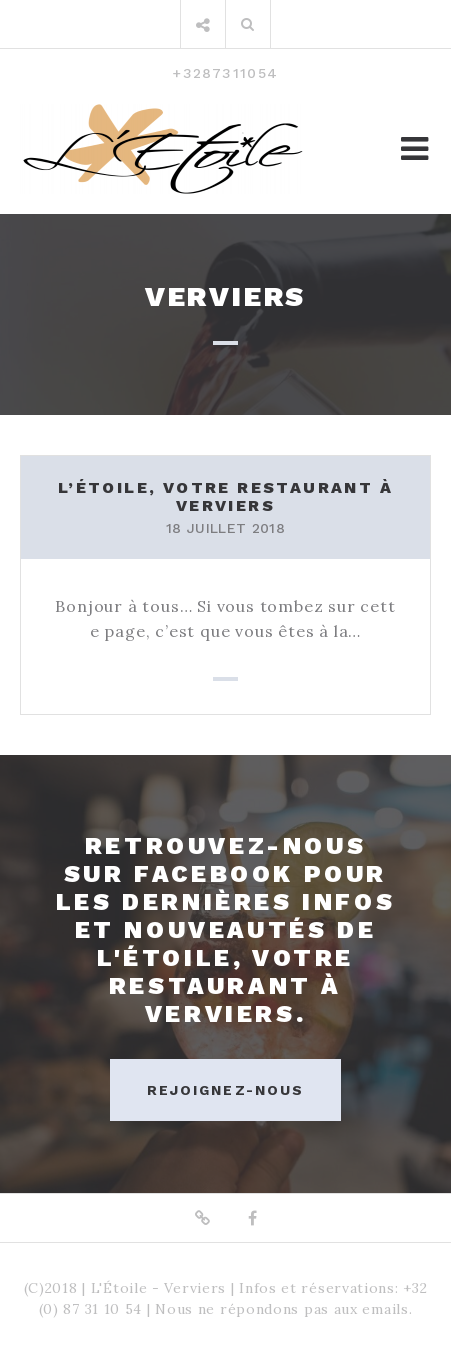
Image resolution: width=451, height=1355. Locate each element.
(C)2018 (51, 1288)
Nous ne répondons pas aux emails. (283, 1309)
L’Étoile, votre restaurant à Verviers (225, 496)
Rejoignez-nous (225, 1090)
